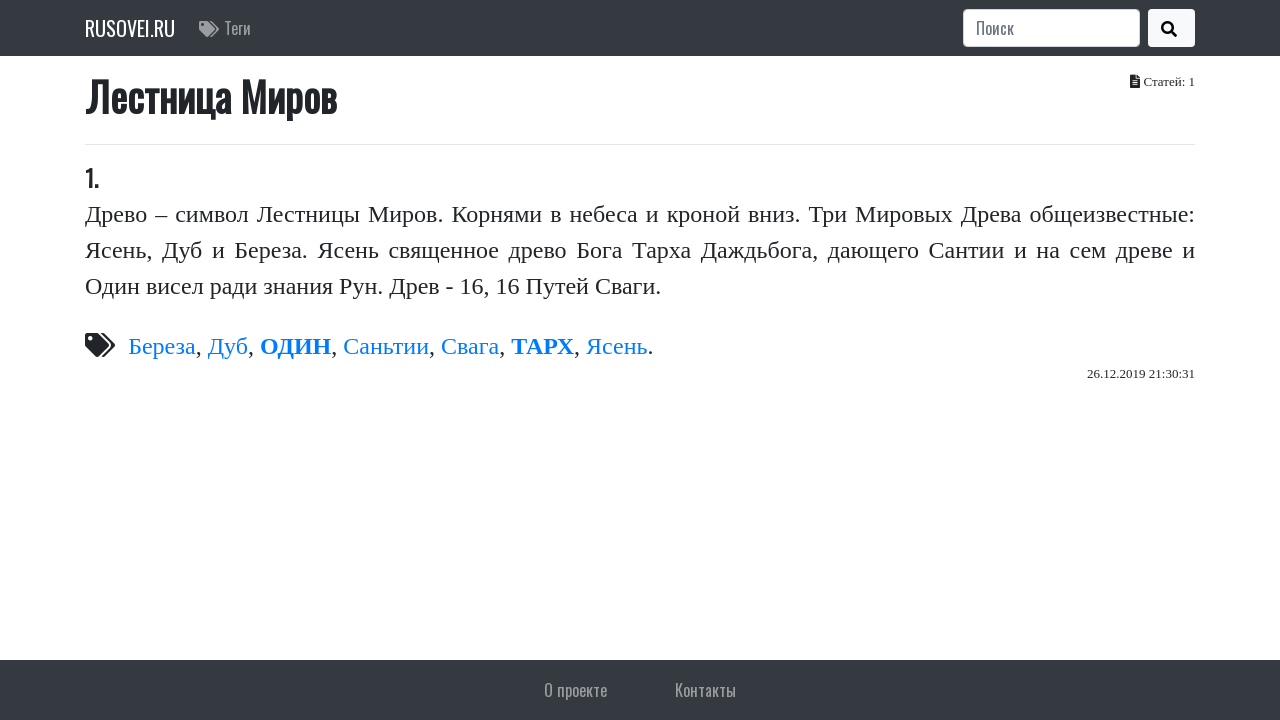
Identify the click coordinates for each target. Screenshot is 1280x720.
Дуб (228, 346)
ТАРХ (542, 346)
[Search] (1051, 28)
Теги (225, 28)
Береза (162, 346)
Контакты (705, 690)
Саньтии (386, 346)
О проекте (575, 690)
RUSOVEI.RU (130, 28)
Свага (470, 346)
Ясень (616, 346)
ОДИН (295, 346)
